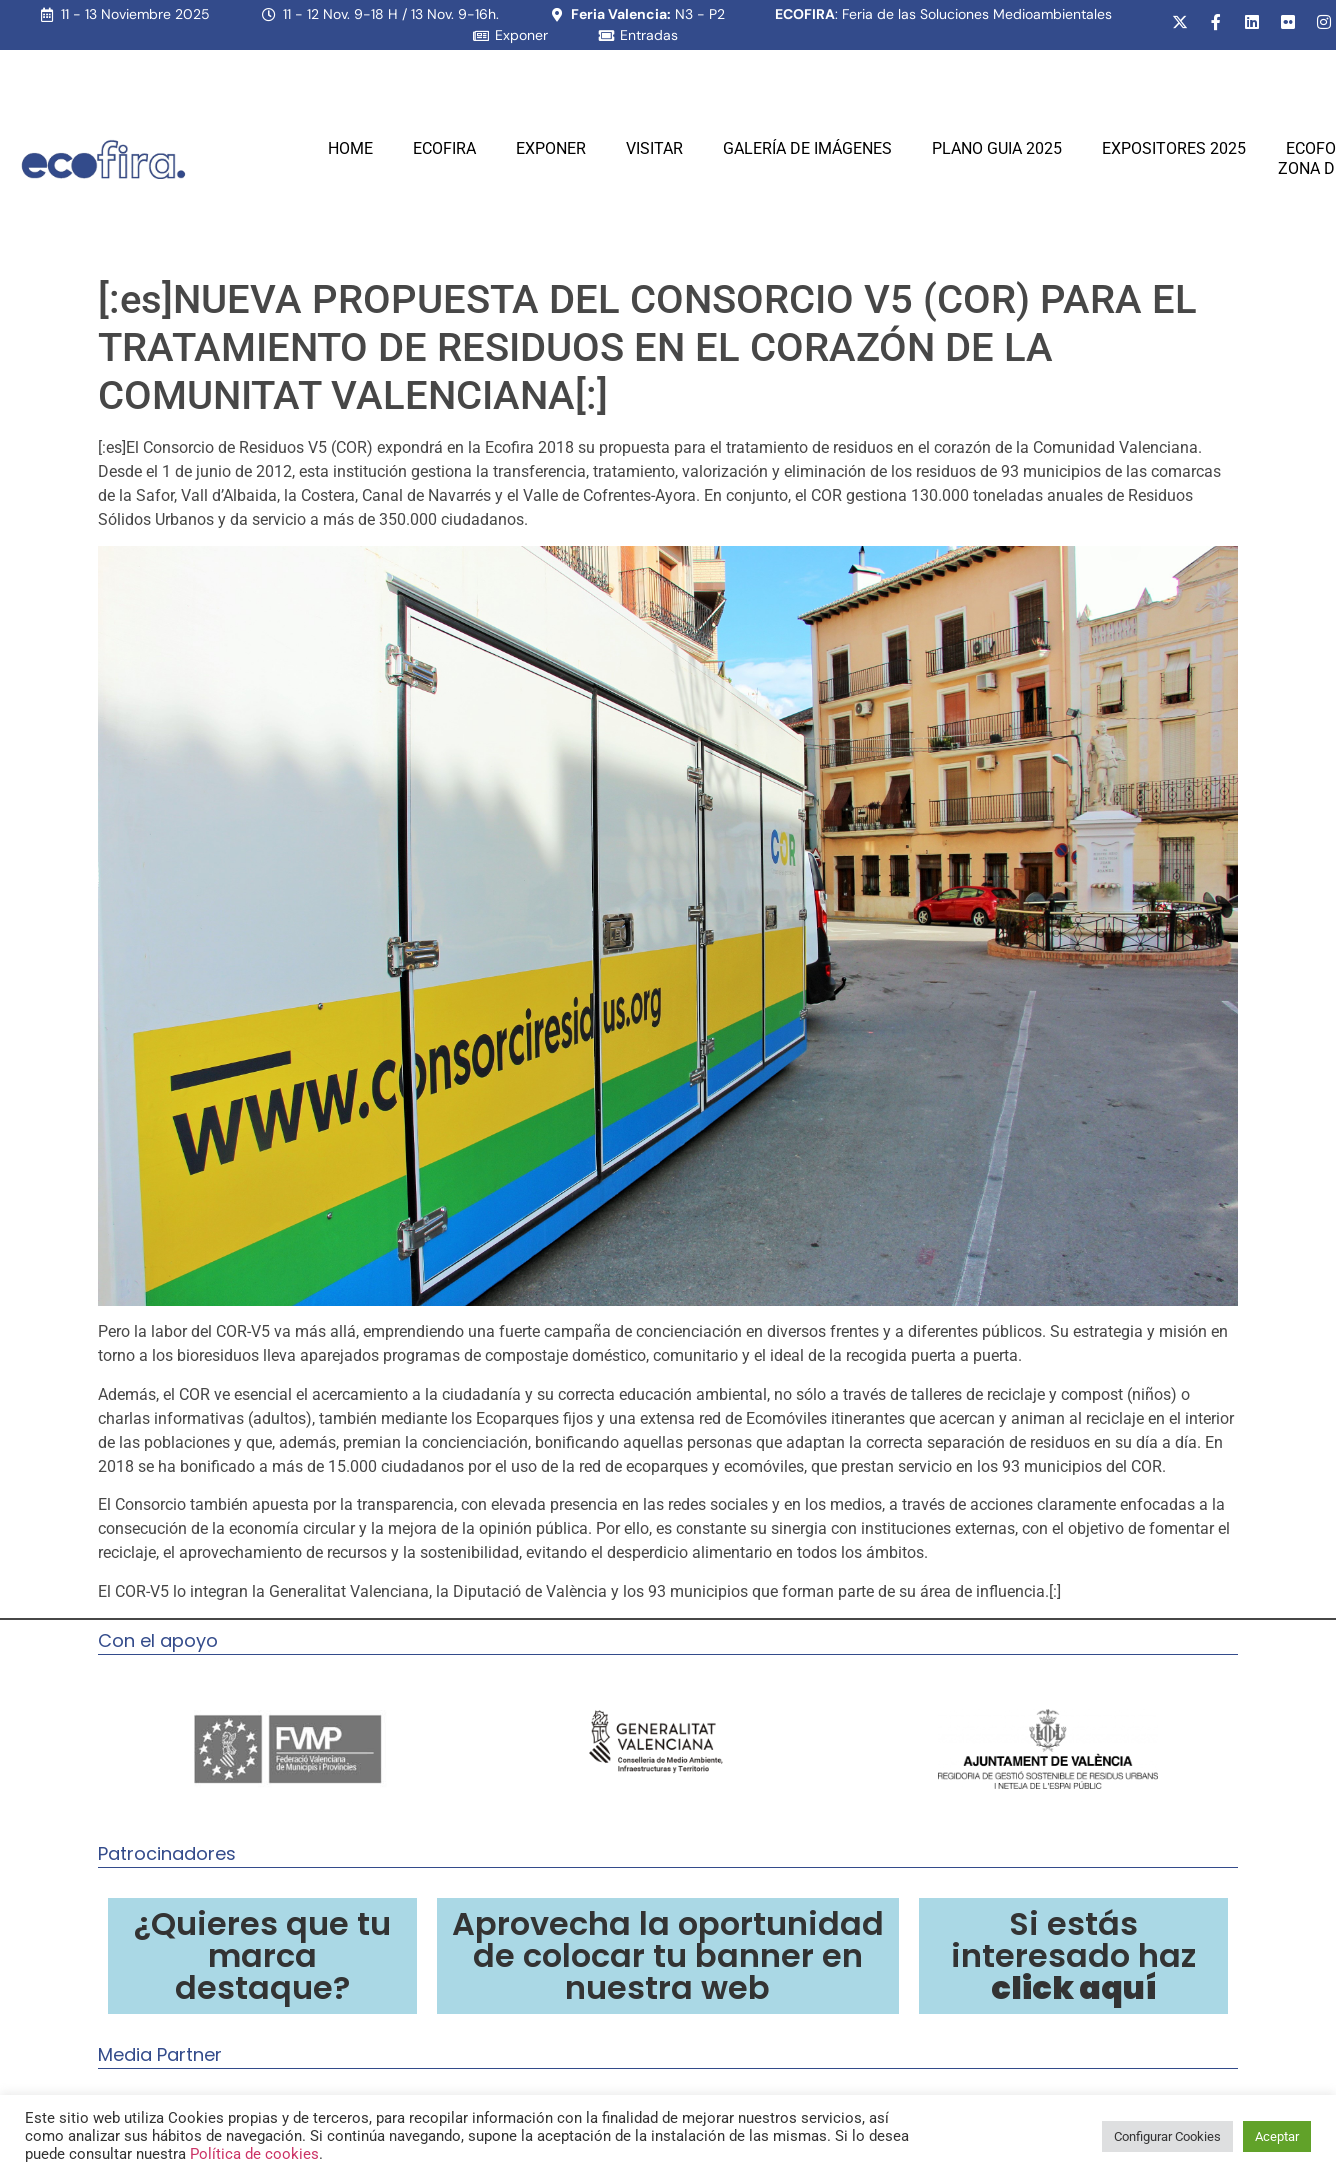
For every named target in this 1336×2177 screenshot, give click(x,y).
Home (350, 148)
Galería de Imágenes (807, 148)
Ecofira (444, 148)
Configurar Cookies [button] (1167, 2136)
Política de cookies (254, 2154)
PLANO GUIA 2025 (997, 148)
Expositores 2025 (1174, 148)
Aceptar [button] (1277, 2136)
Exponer (551, 148)
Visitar (654, 148)
